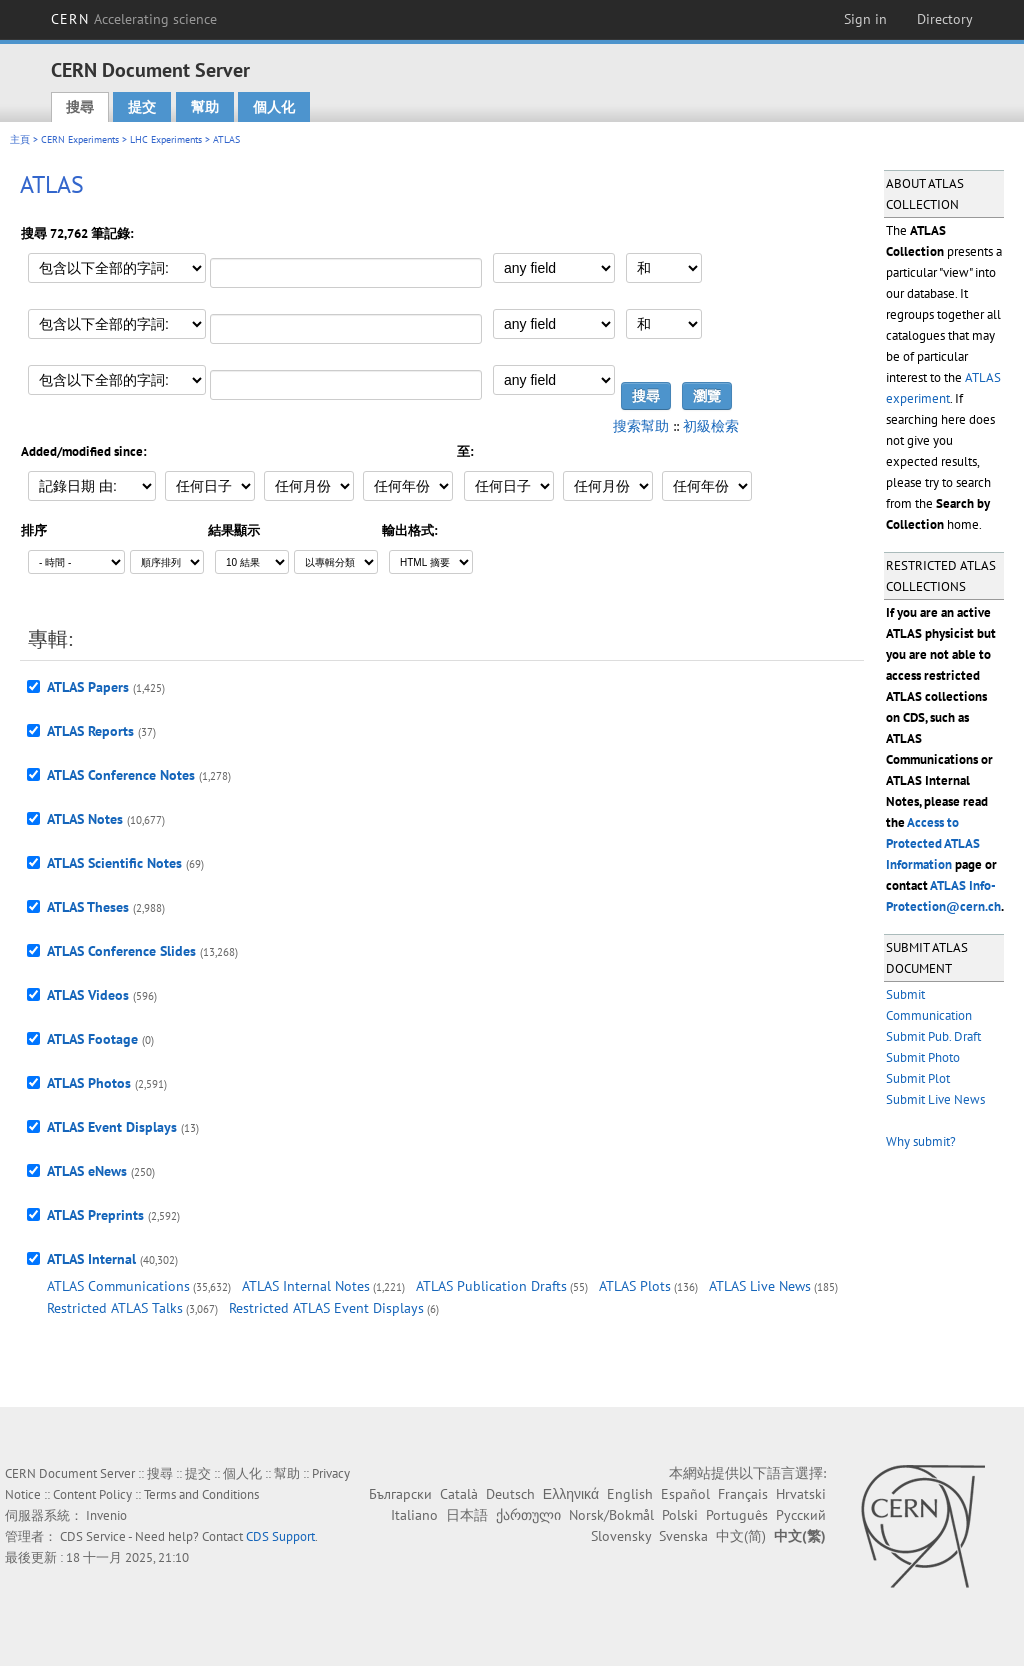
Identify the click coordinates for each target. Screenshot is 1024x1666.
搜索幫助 (641, 426)
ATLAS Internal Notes (306, 1286)
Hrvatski (801, 1494)
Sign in (865, 19)
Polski (680, 1515)
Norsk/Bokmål (611, 1515)
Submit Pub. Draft (933, 1036)
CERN (134, 19)
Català (459, 1494)
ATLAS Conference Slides (121, 951)
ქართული (528, 1515)
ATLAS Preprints (95, 1215)
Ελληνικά (571, 1494)
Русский (801, 1515)
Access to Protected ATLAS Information (933, 843)
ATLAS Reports (90, 731)
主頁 (20, 139)
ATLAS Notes (85, 819)
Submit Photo (923, 1057)
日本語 (467, 1515)
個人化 (274, 107)
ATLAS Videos (88, 995)
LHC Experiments (166, 139)
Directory (945, 19)
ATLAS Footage (92, 1039)
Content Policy (92, 1494)
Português (737, 1515)
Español (685, 1494)
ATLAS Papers (88, 687)
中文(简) (741, 1536)
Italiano (414, 1515)
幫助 (205, 107)
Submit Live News (935, 1099)
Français (743, 1494)
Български (400, 1494)
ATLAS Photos (89, 1083)
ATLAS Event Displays (112, 1127)
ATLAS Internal (91, 1259)
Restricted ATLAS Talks (115, 1308)
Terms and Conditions (201, 1494)
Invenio (106, 1515)
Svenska (683, 1536)
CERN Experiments (80, 139)
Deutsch (510, 1494)
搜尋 (80, 107)
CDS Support (280, 1536)
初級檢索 (711, 426)
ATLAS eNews (87, 1171)
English (630, 1494)
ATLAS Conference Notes (121, 775)
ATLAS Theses (88, 907)
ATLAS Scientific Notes (114, 863)
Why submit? (921, 1141)
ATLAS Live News (760, 1286)
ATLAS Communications (118, 1286)
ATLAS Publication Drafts (491, 1286)
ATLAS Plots (635, 1286)
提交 (142, 107)
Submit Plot (918, 1078)
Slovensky (621, 1536)
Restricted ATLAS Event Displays (326, 1308)
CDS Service (93, 1536)
